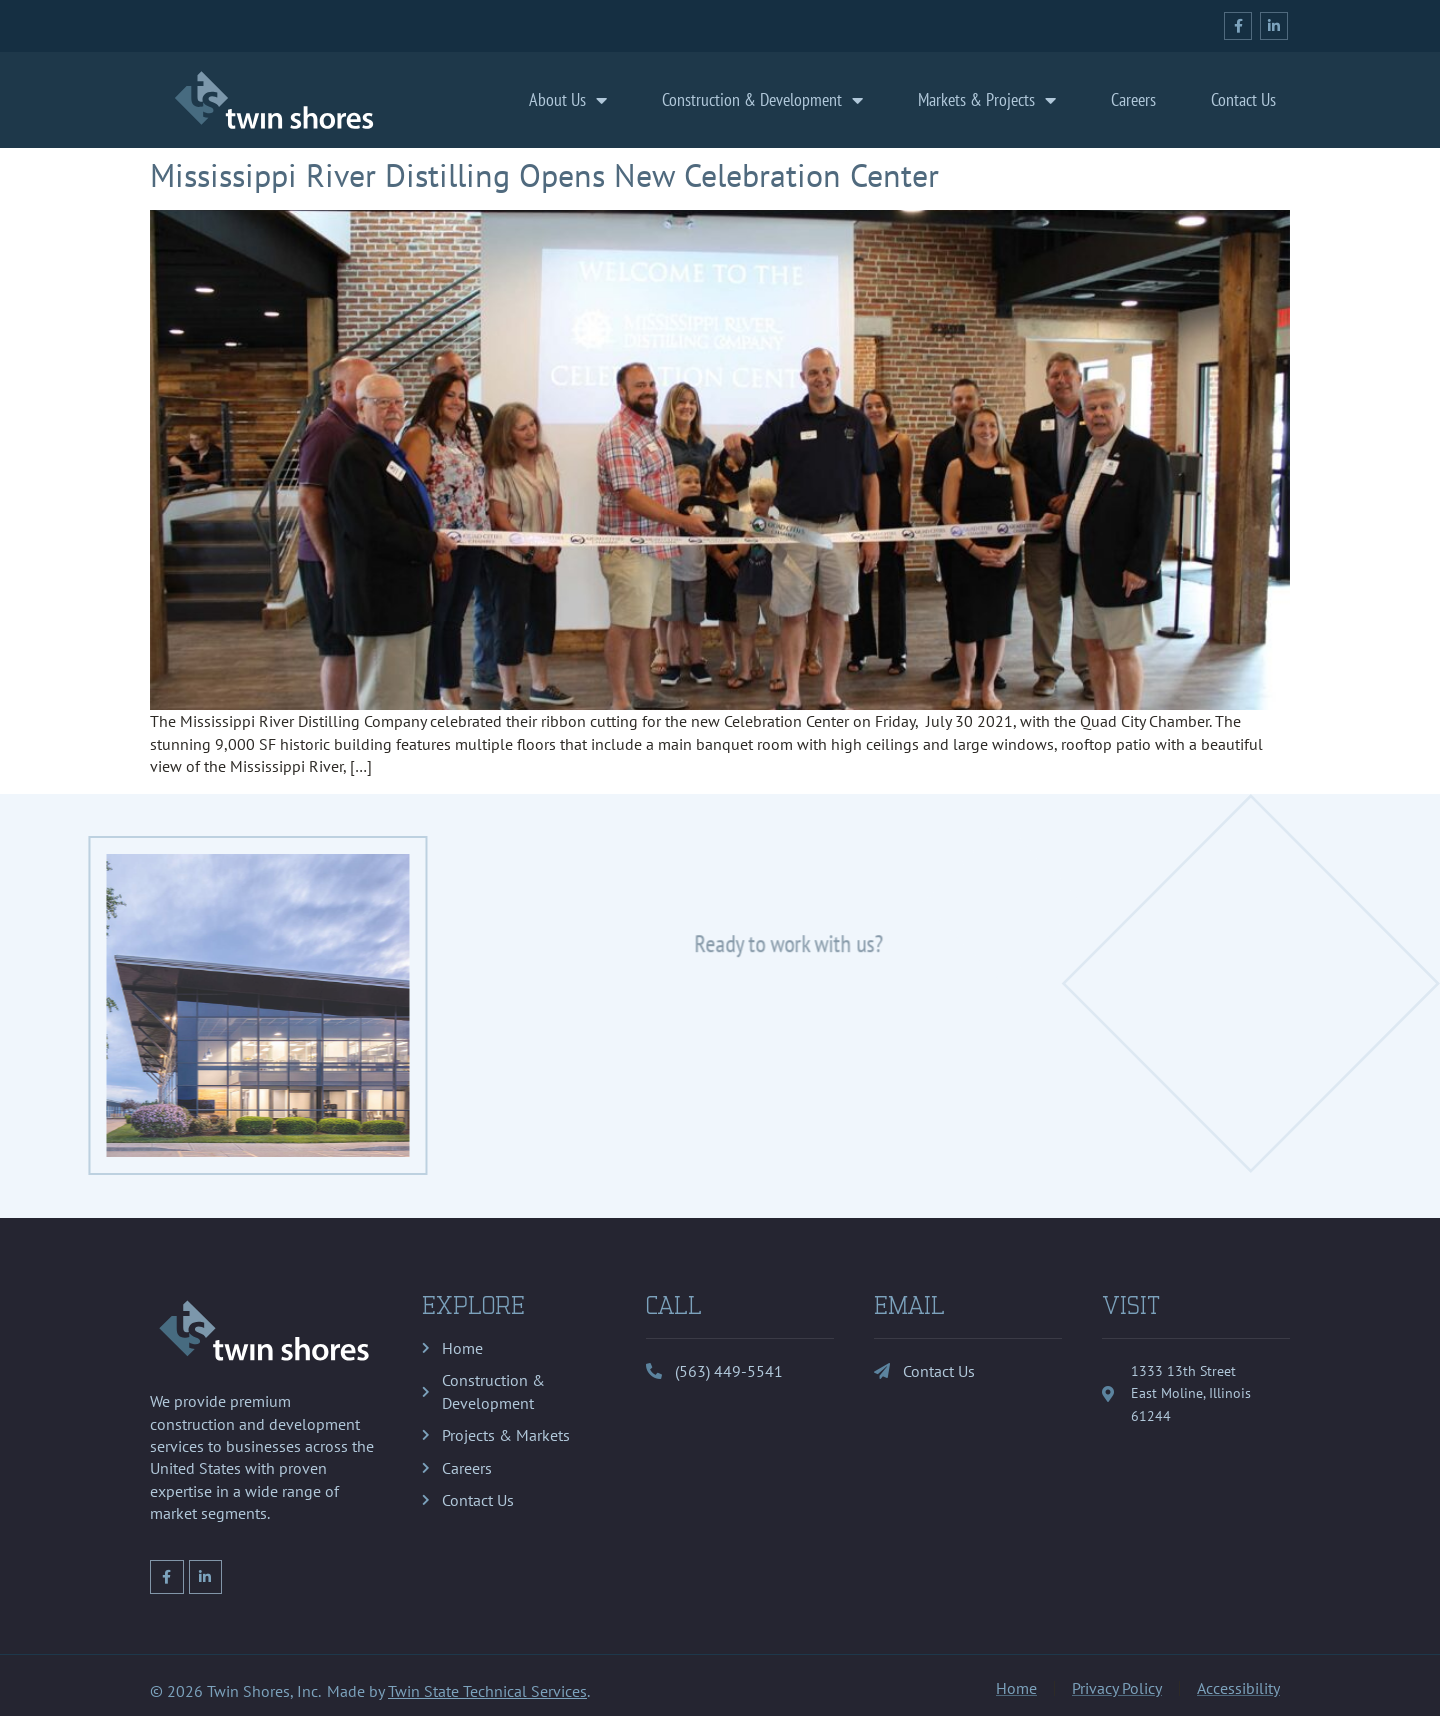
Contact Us (1243, 99)
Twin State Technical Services (487, 1691)
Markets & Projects (987, 100)
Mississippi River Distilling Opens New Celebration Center (544, 175)
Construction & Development (762, 100)
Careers (1133, 99)
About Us (568, 100)
